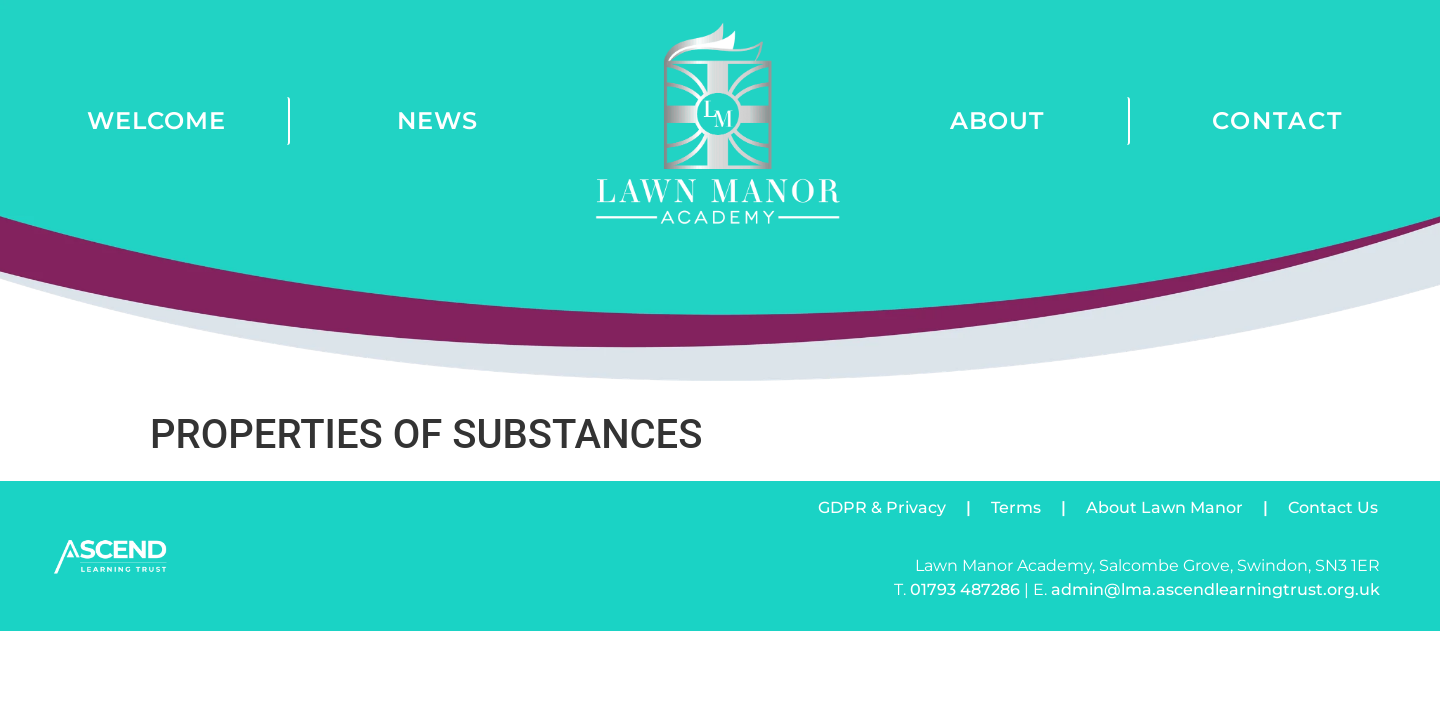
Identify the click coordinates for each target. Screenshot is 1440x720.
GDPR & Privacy (882, 507)
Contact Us (1333, 507)
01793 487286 (965, 589)
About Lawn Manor (1164, 507)
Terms (1016, 507)
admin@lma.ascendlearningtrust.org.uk (1215, 589)
